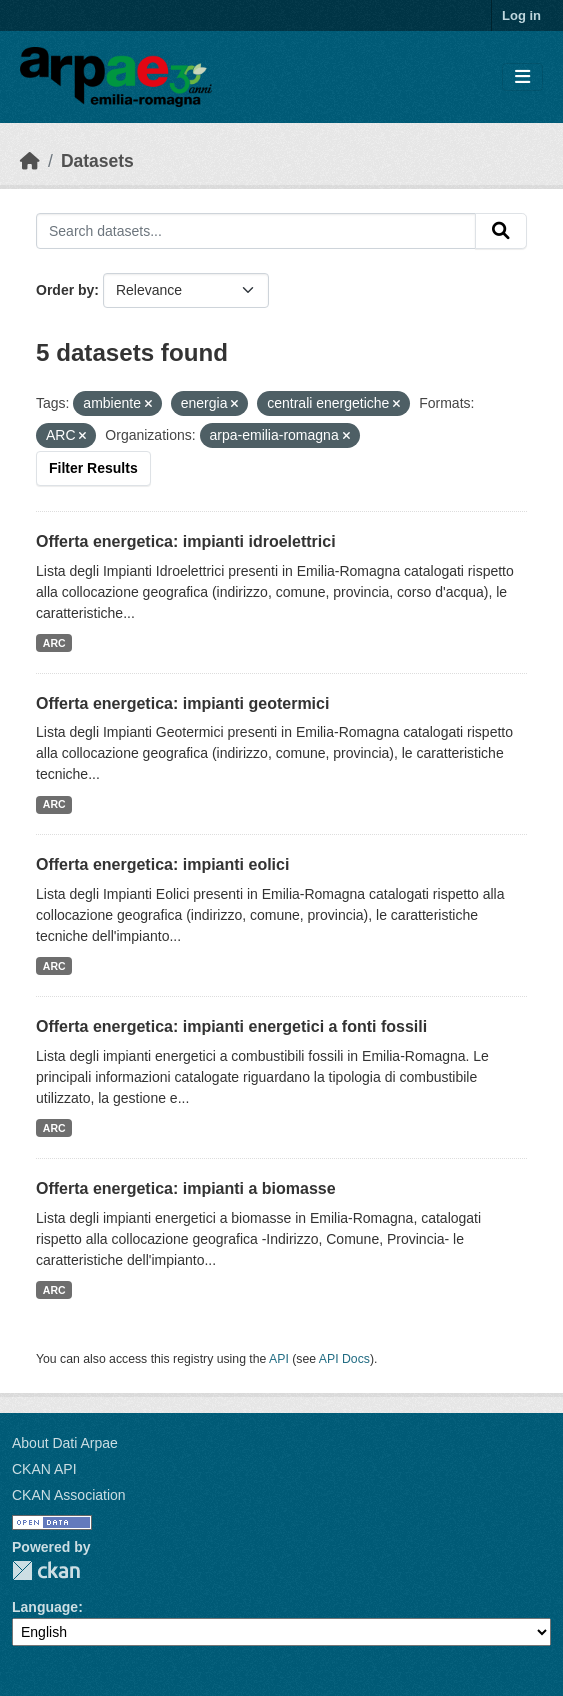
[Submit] (501, 231)
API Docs (344, 1359)
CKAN (46, 1570)
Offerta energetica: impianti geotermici (182, 703)
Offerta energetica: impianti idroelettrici (186, 541)
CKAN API (44, 1469)
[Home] (30, 161)
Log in (521, 15)
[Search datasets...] (256, 231)
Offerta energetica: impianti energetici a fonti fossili (231, 1026)
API (279, 1359)
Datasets (97, 161)
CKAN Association (69, 1495)
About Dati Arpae (65, 1443)
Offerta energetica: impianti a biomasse (186, 1188)
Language (45, 1607)
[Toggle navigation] (522, 77)
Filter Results (93, 468)
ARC (54, 643)
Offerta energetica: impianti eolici (162, 864)
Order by (65, 290)
